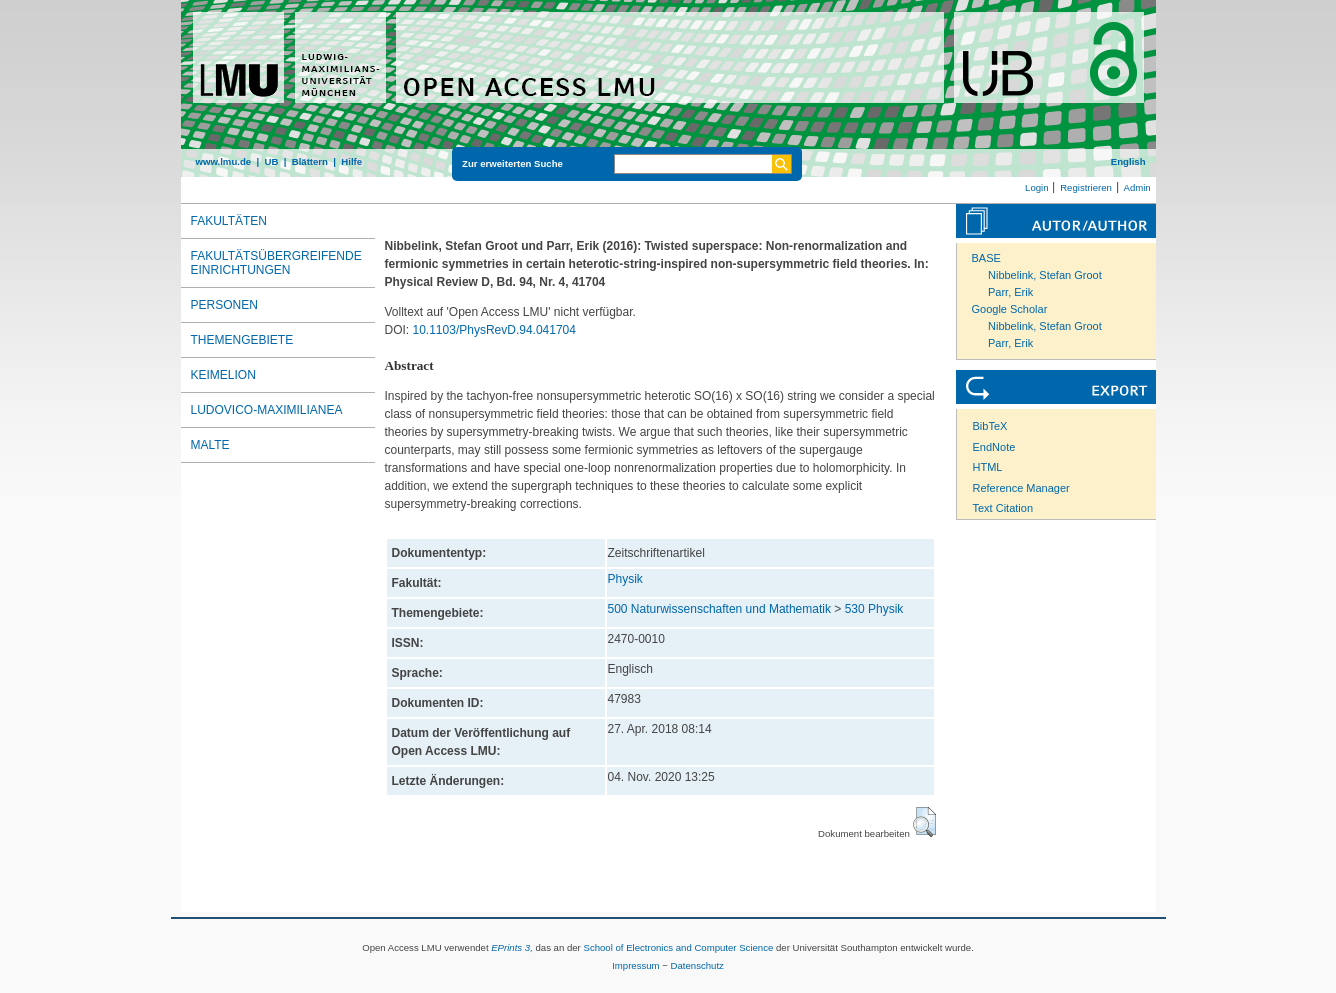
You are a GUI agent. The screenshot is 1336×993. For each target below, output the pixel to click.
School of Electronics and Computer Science (678, 947)
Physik (625, 579)
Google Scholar (1010, 309)
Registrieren (1086, 187)
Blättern (310, 161)
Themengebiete (242, 340)
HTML (988, 467)
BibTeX (990, 426)
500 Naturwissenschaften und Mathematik (719, 609)
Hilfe (351, 161)
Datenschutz (697, 965)
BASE (986, 258)
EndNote (994, 447)
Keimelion (223, 375)
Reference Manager (1021, 488)
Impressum (635, 965)
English (1128, 161)
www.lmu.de (224, 161)
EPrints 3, (512, 947)
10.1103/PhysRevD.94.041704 (494, 330)
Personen (224, 305)
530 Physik (874, 609)
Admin (1137, 187)
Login (1036, 187)
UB (271, 161)
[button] (924, 822)
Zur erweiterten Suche (512, 163)
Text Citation (1003, 508)
